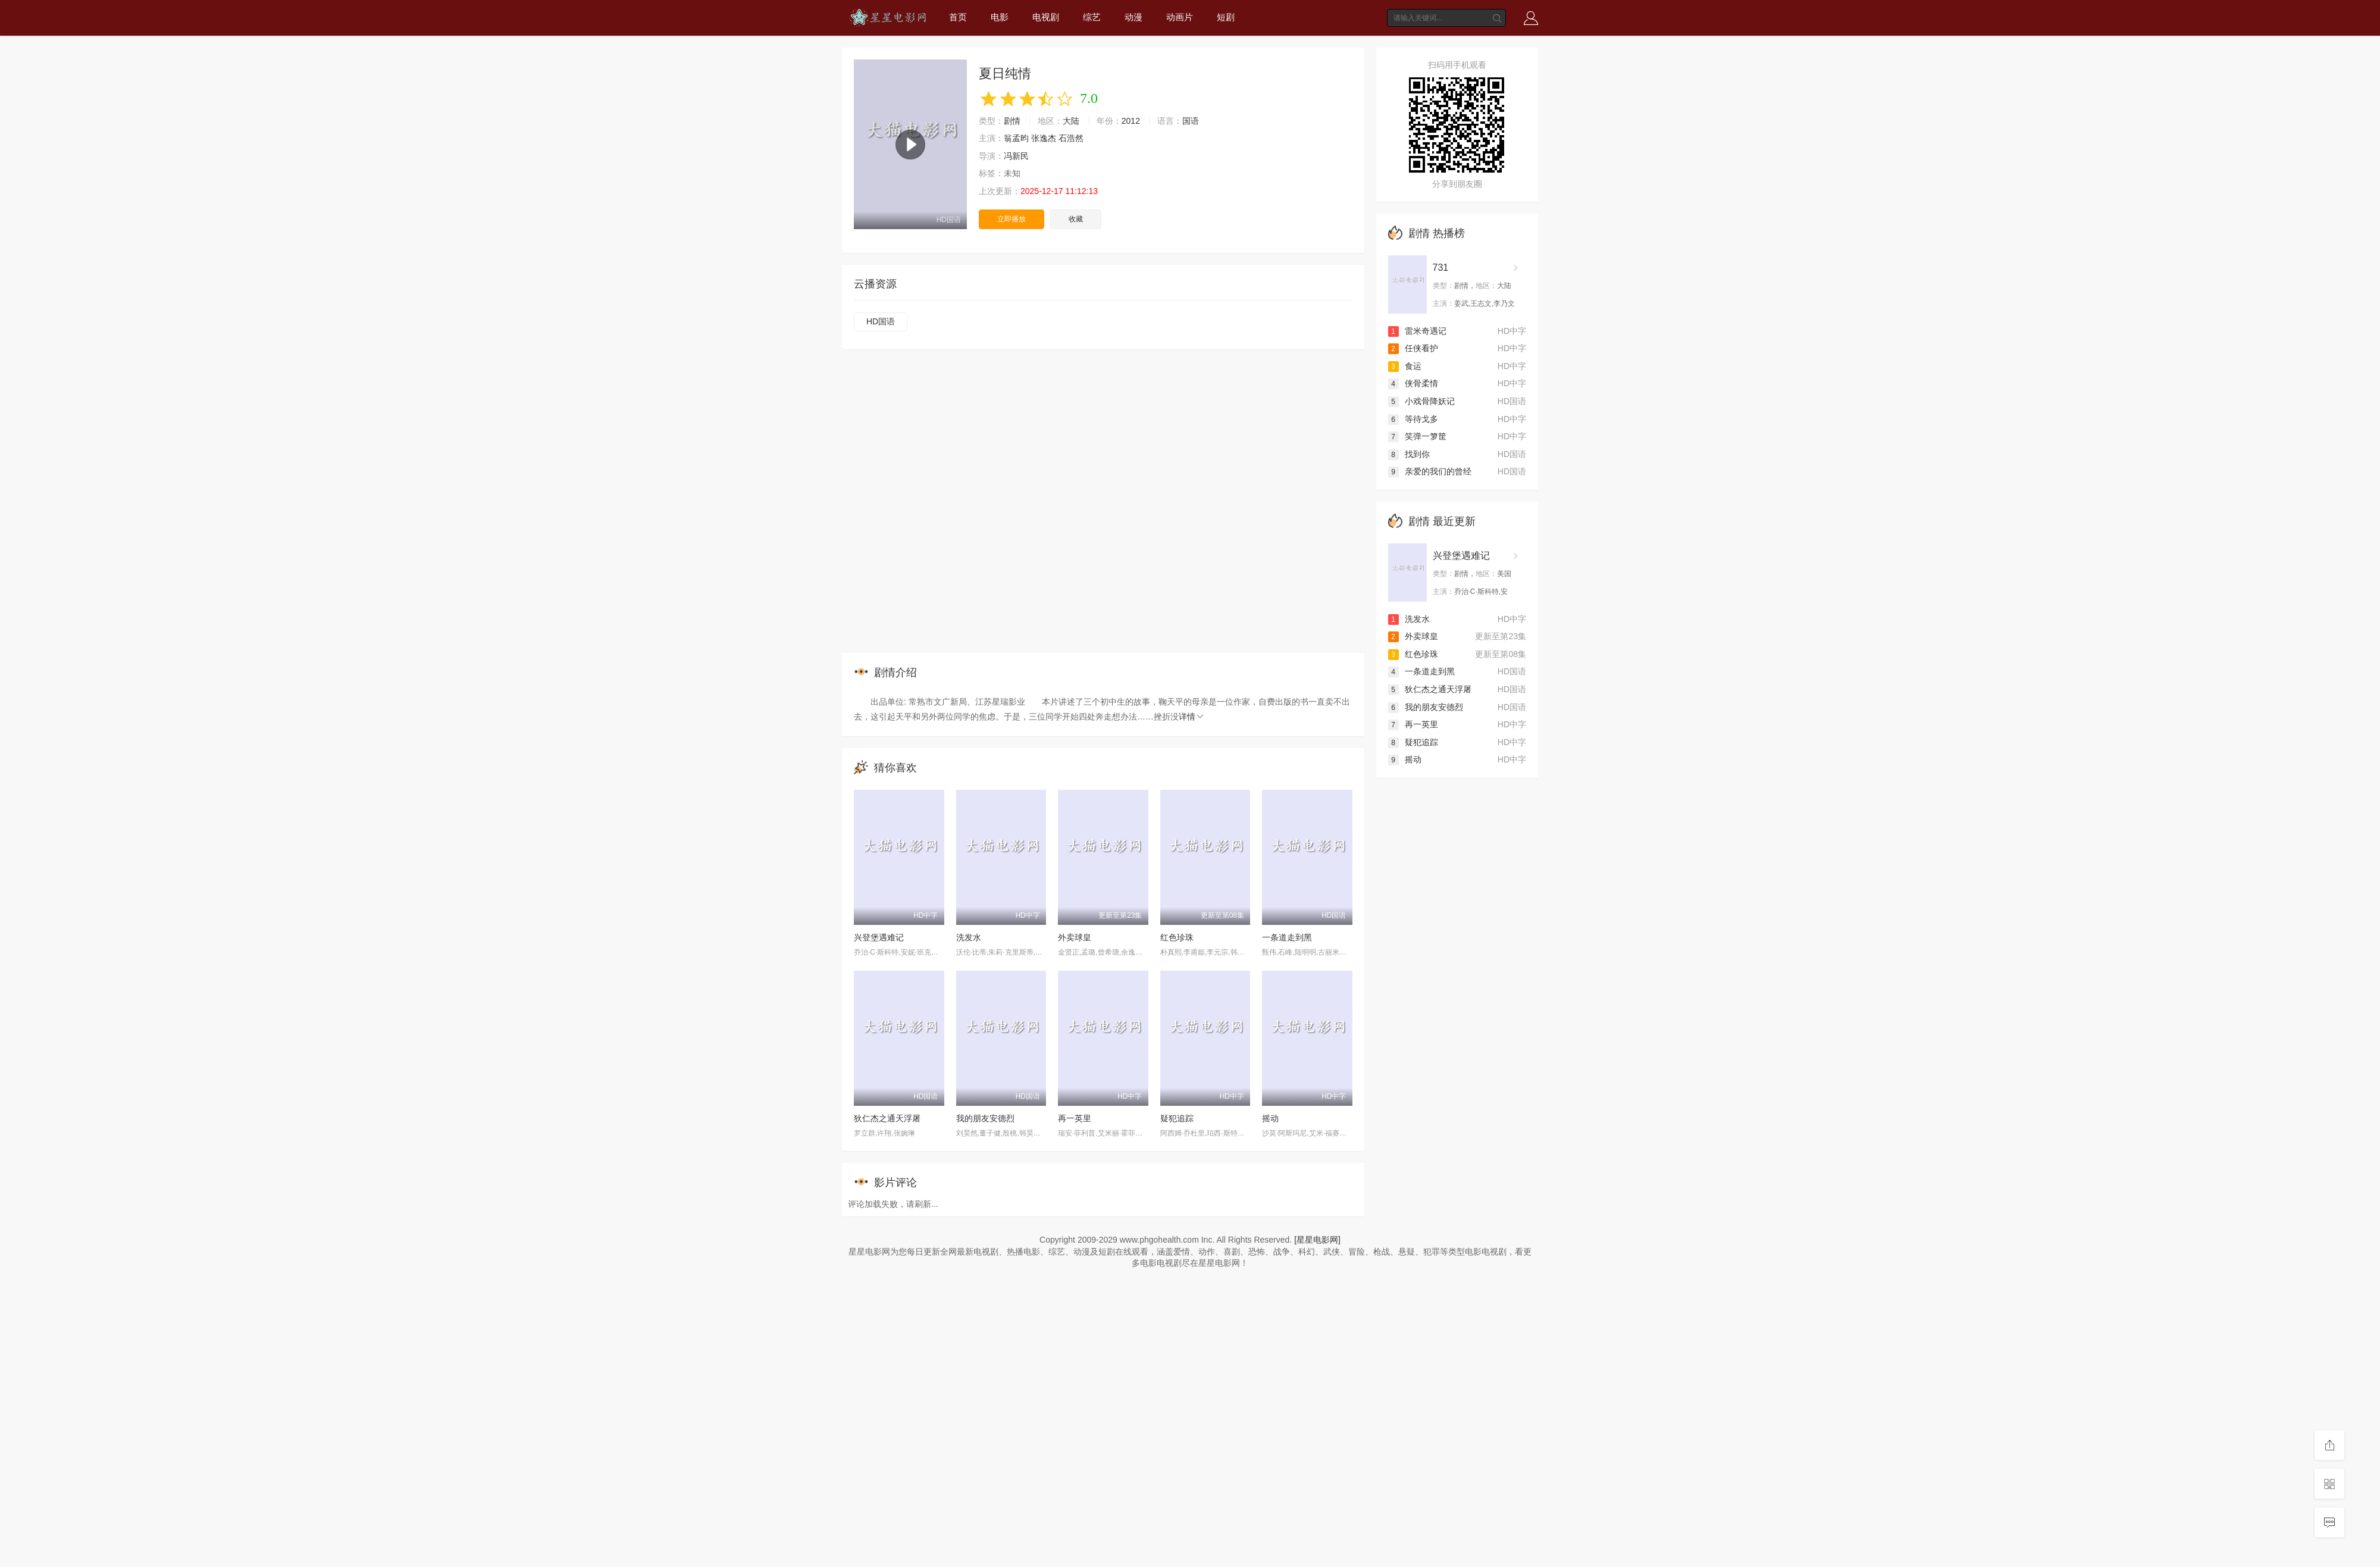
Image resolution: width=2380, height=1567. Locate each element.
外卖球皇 (1074, 937)
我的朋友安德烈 (985, 1118)
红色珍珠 (1177, 937)
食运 (1404, 366)
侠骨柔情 (1413, 383)
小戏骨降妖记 (1421, 401)
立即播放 (1011, 219)
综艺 (1092, 17)
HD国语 (880, 321)
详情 (1192, 716)
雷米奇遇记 (1417, 331)
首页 (958, 17)
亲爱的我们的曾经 (1429, 471)
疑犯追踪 (1177, 1118)
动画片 (1179, 17)
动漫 (1133, 17)
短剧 (1226, 17)
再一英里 (1074, 1118)
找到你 (1409, 454)
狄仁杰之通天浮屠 (887, 1118)
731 (1441, 267)
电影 (1000, 17)
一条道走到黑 (1287, 937)
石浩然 (1071, 138)
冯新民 (1016, 156)
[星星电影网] (1317, 1239)
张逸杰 (1043, 138)
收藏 (1076, 219)
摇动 (1270, 1118)
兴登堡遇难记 (879, 937)
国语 (1190, 121)
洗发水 (968, 937)
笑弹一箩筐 (1417, 436)
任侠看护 (1413, 348)
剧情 (1012, 121)
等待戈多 (1413, 419)
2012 (1131, 121)
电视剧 (1045, 17)
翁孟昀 (1016, 138)
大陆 (1071, 121)
